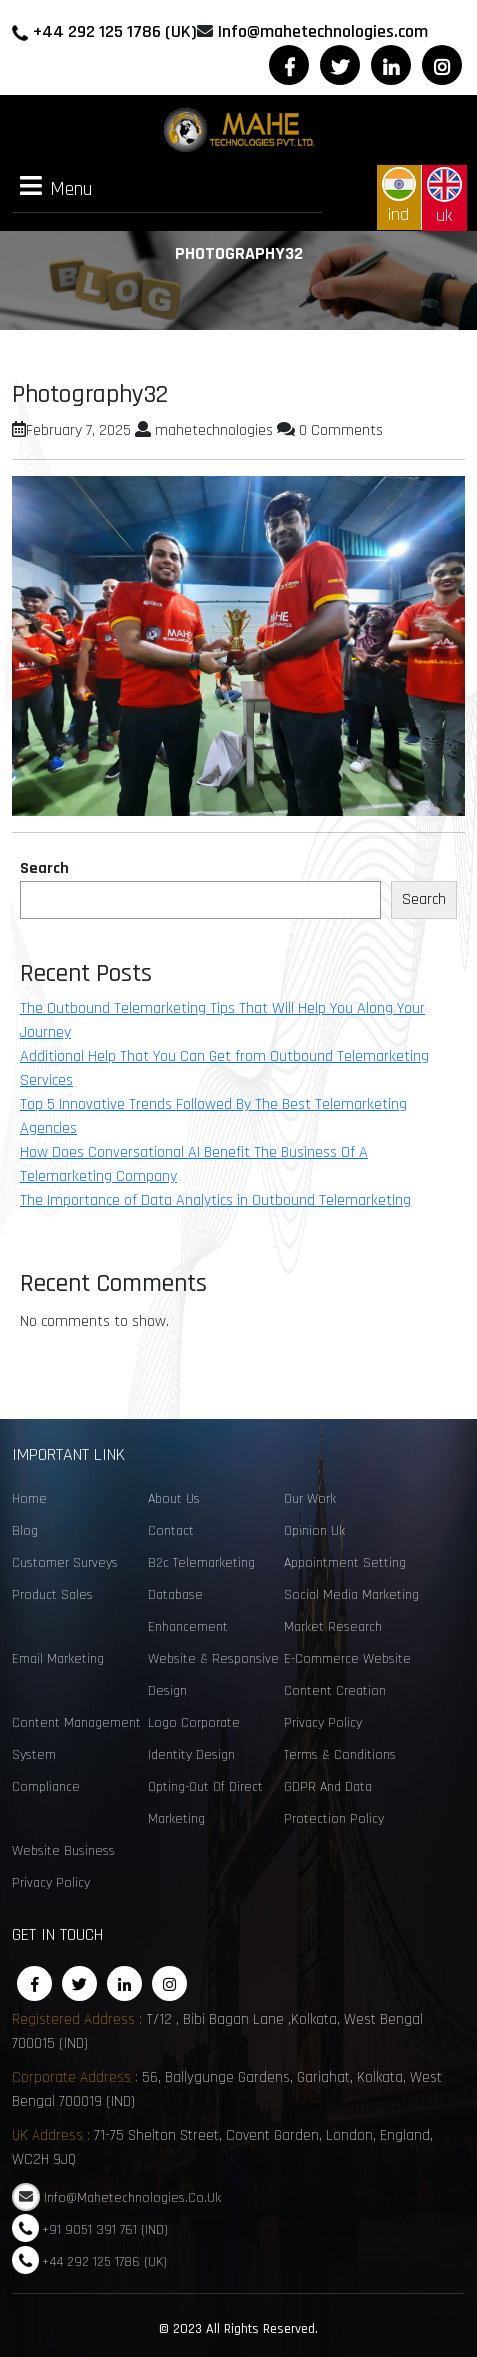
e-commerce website (347, 1659)
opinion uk (314, 1531)
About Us (174, 1499)
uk (444, 197)
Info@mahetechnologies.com (323, 31)
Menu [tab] (56, 187)
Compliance (46, 1787)
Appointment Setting (345, 1563)
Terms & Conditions (340, 1755)
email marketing (58, 1659)
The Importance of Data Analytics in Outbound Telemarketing (215, 1200)
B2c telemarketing (201, 1563)
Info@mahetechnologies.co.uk (132, 2198)
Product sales (52, 1595)
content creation (335, 1691)
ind (399, 196)
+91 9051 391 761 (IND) (105, 2229)
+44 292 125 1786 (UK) (115, 31)
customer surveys (65, 1563)
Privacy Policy (323, 1723)
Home (29, 1499)
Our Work (310, 1499)
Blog (25, 1531)
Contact (171, 1531)
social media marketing (351, 1595)
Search (44, 868)
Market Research (333, 1627)
